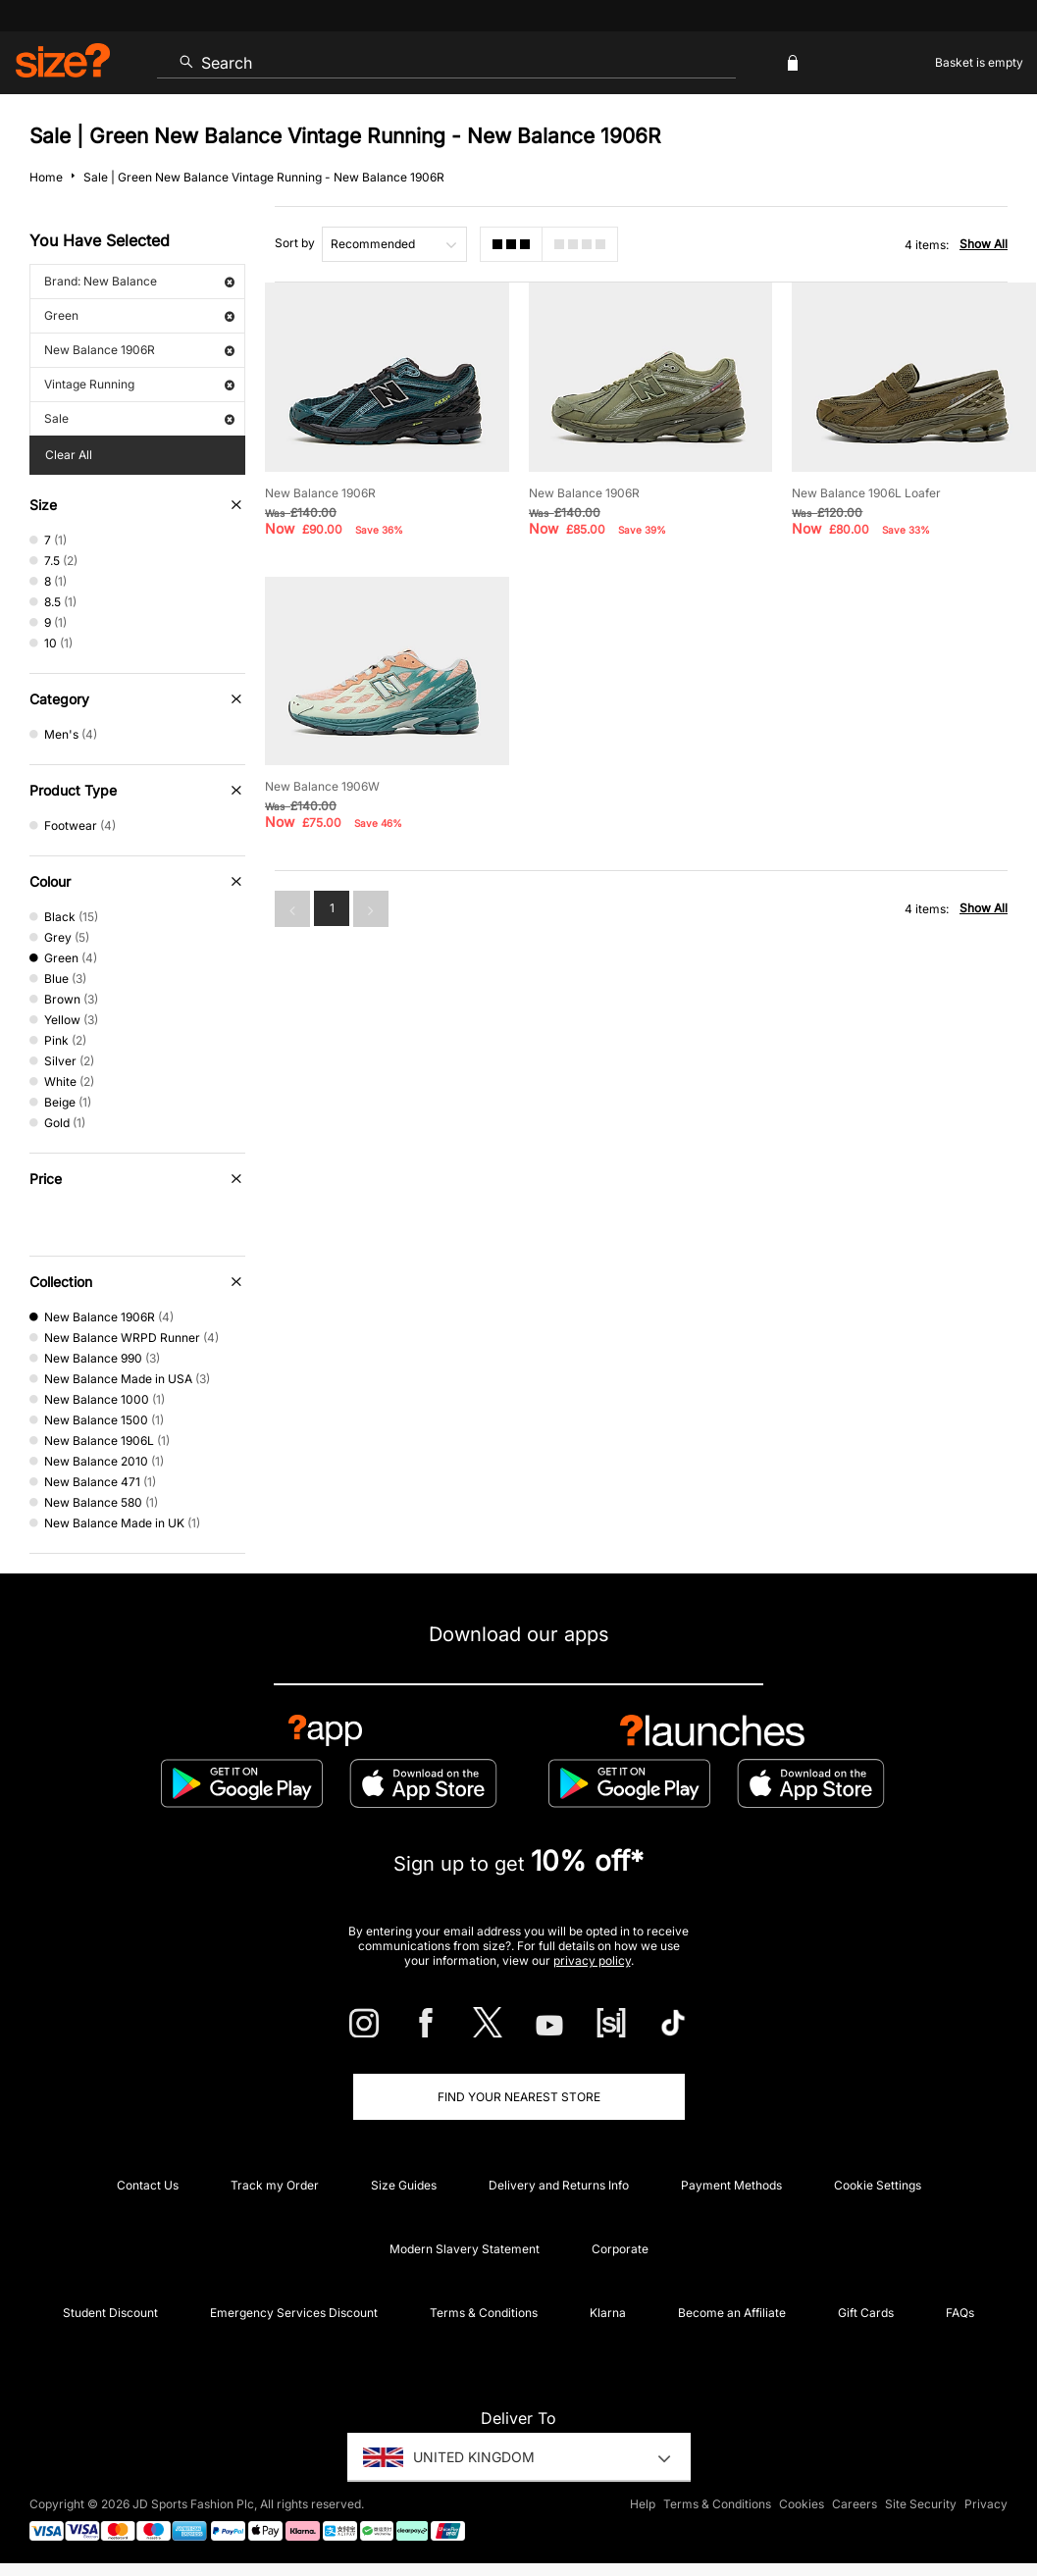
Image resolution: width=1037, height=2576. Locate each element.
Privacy (986, 2504)
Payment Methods (731, 2185)
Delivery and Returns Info (559, 2185)
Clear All (68, 454)
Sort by (295, 242)
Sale (139, 418)
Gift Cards (866, 2312)
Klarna (608, 2312)
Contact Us (148, 2185)
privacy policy (592, 1960)
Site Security (921, 2504)
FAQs (960, 2312)
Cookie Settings (877, 2185)
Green (139, 315)
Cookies (801, 2504)
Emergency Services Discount (294, 2312)
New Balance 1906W (322, 786)
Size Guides (404, 2185)
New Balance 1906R (139, 349)
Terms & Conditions (484, 2312)
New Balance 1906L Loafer (866, 493)
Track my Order (275, 2185)
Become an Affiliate (732, 2312)
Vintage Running (139, 384)
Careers (854, 2504)
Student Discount (110, 2312)
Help (642, 2504)
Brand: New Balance (139, 281)
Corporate (620, 2248)
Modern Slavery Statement (464, 2248)
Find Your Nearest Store (519, 2096)
